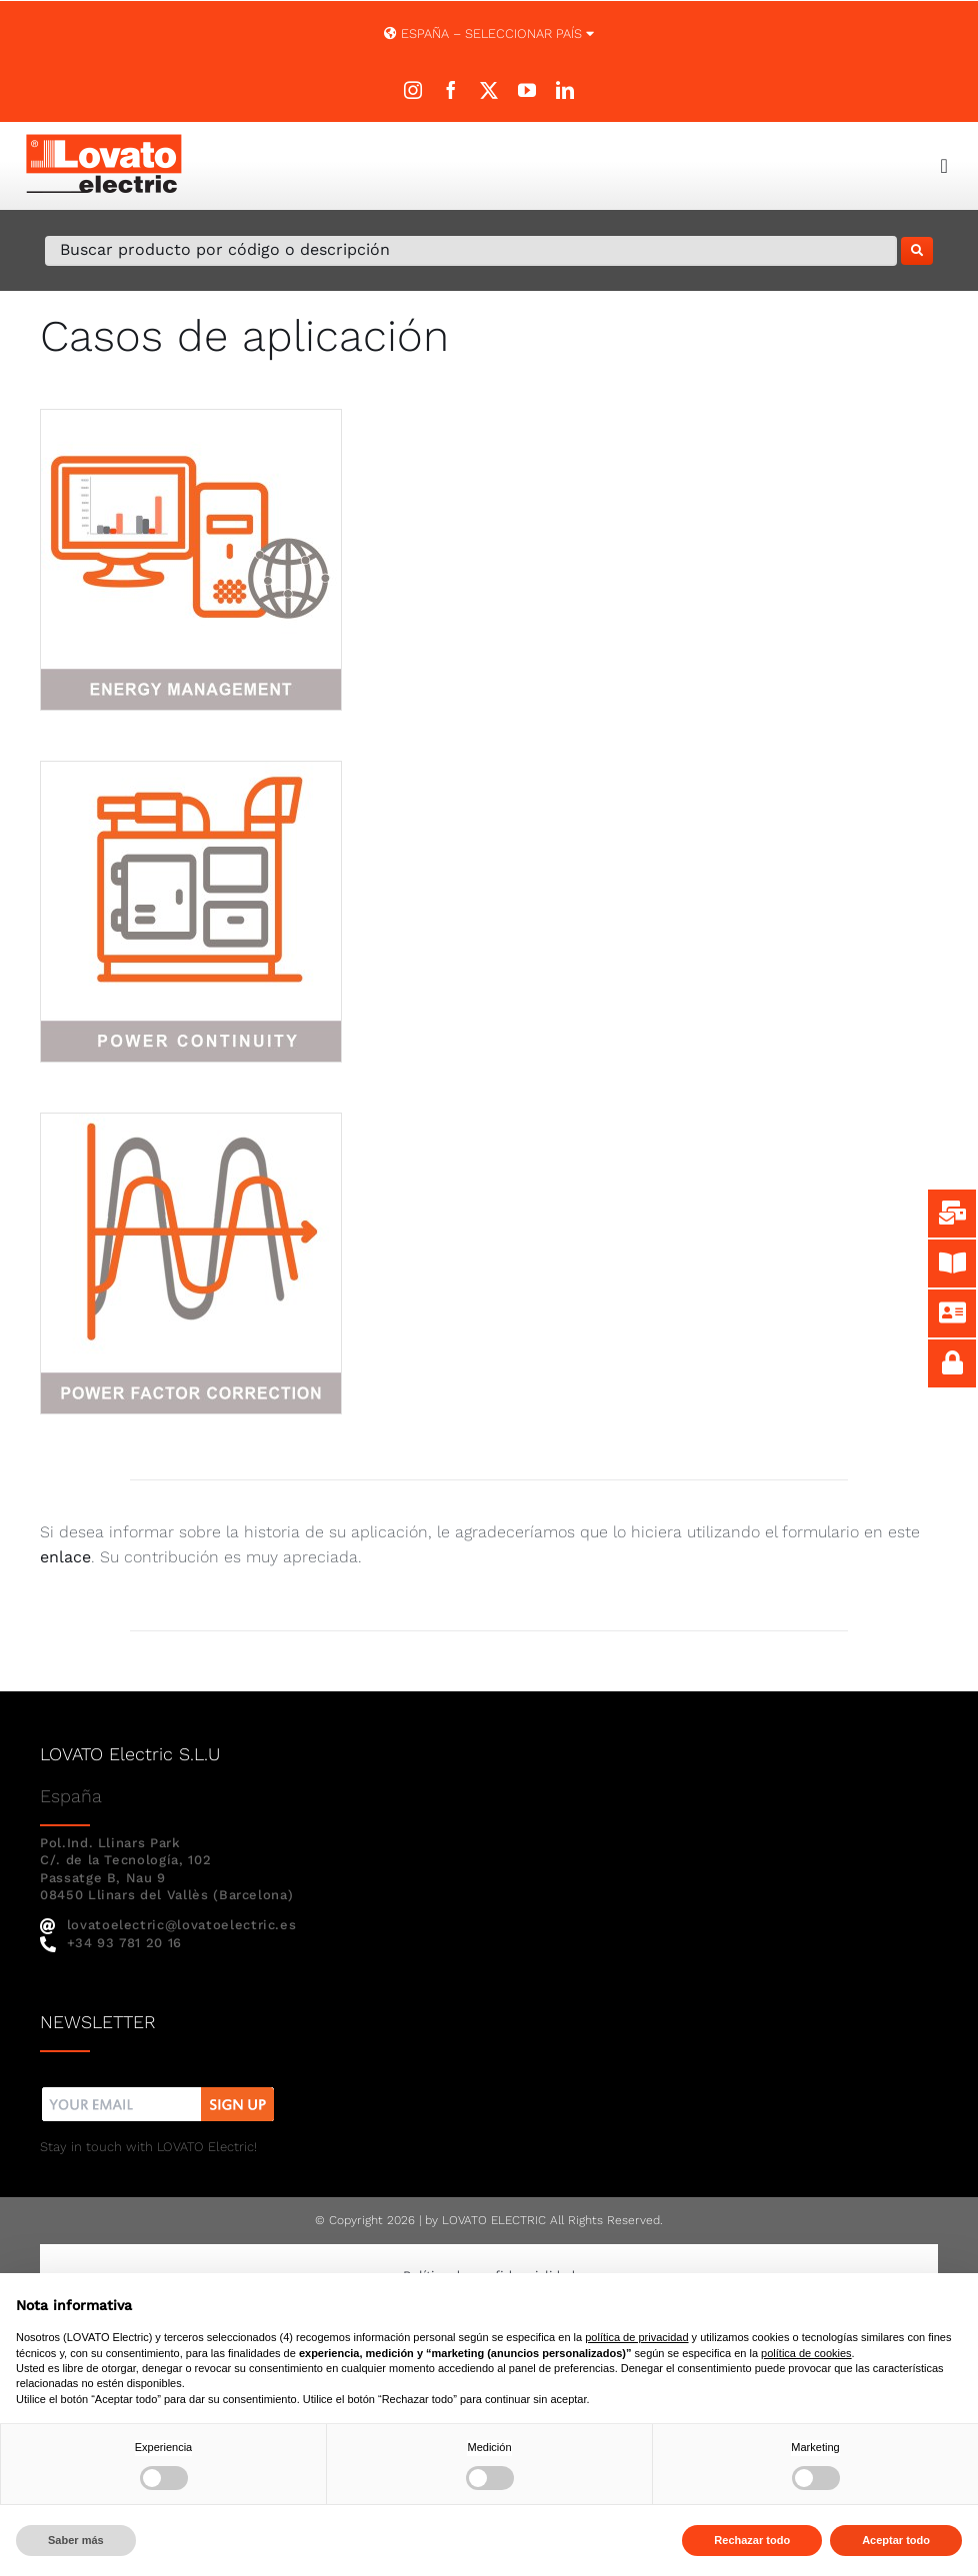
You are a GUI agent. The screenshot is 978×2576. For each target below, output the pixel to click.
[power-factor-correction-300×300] (191, 1121)
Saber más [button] (76, 2540)
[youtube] (527, 90)
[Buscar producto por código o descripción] (471, 251)
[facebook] (451, 90)
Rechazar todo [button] (752, 2540)
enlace (65, 1556)
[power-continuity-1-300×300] (191, 769)
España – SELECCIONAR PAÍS (489, 33)
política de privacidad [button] (636, 2337)
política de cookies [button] (806, 2353)
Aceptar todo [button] (896, 2540)
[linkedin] (565, 90)
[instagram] (413, 90)
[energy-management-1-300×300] (191, 417)
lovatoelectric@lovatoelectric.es (168, 1924)
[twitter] (489, 90)
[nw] (158, 2089)
